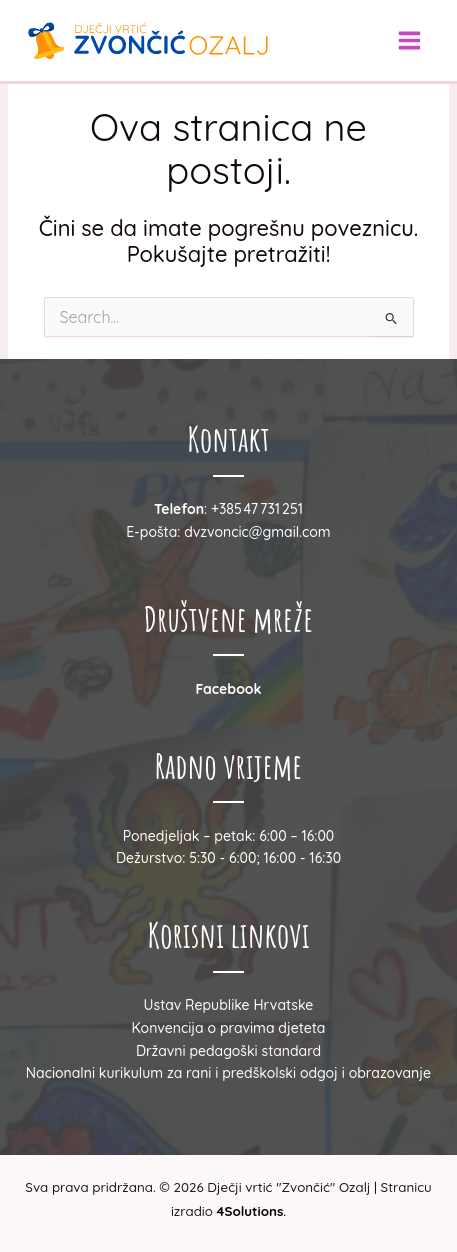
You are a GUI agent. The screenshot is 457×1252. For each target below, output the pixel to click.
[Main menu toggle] (409, 40)
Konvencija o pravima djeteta (229, 1028)
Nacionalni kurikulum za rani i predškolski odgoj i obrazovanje (228, 1073)
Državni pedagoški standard (228, 1051)
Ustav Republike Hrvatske (229, 1005)
